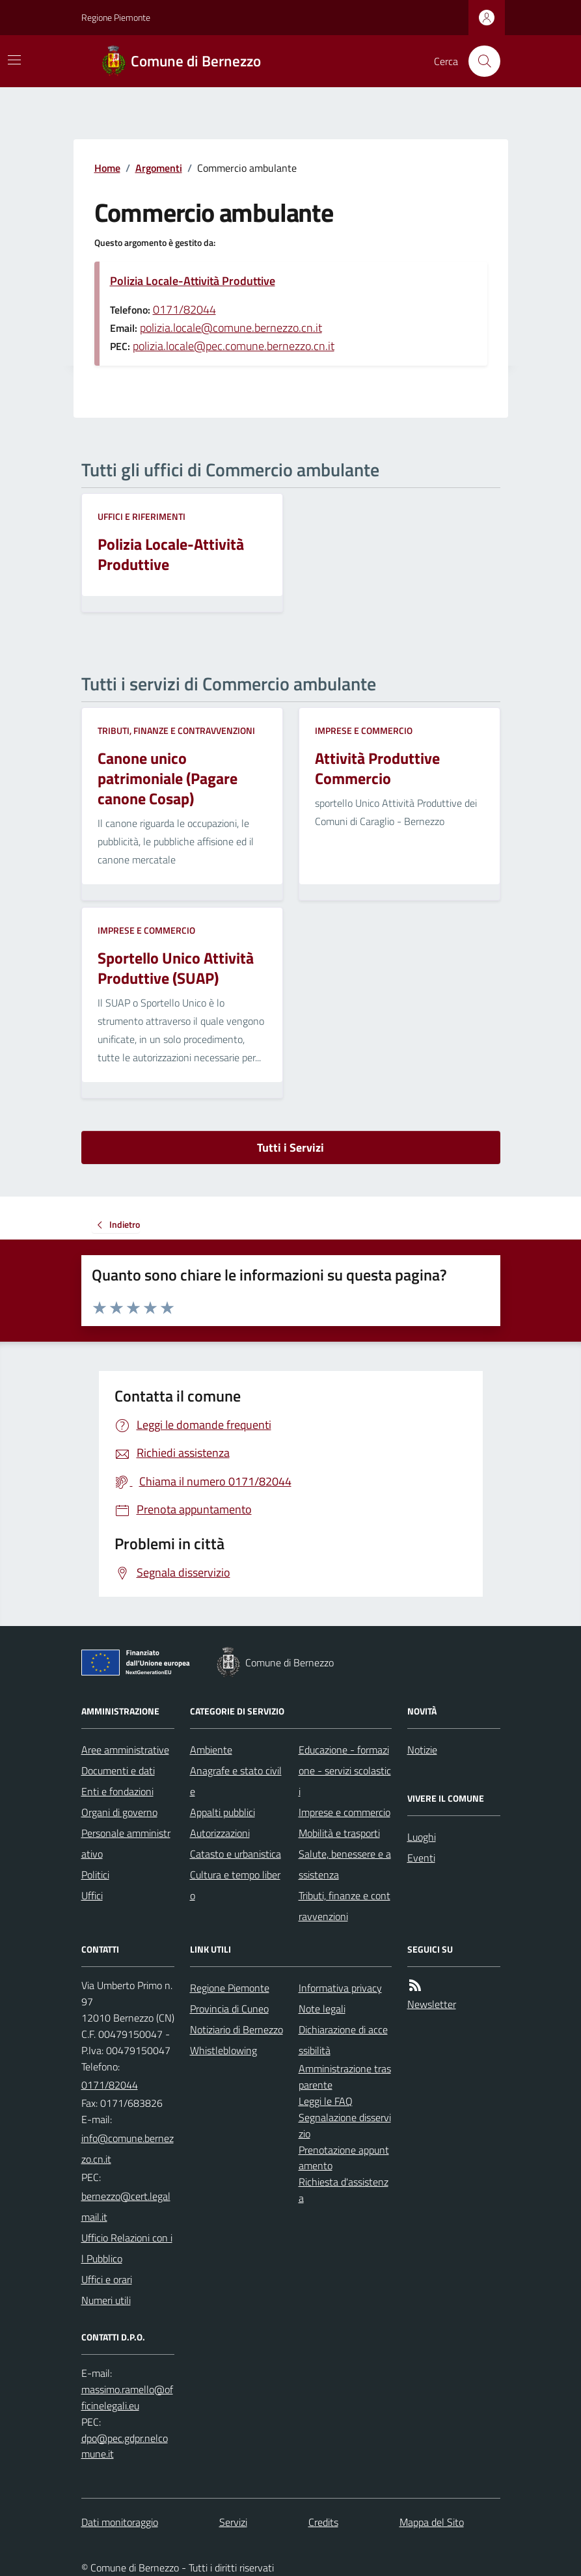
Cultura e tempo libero (235, 1885)
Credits (323, 2522)
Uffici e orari (106, 2279)
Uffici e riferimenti (141, 516)
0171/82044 (184, 309)
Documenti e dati (118, 1770)
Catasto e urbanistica (235, 1854)
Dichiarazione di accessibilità (343, 2040)
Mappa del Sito (431, 2522)
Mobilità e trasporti (339, 1833)
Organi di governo (119, 1812)
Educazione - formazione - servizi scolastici (345, 1770)
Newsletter (431, 2004)
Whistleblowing (223, 2050)
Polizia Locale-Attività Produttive (192, 281)
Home (107, 168)
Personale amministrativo (125, 1843)
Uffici (92, 1895)
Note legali (322, 2008)
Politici (95, 1874)
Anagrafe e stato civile (236, 1781)
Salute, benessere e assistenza (345, 1864)
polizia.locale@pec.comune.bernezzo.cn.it (233, 346)
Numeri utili (106, 2300)
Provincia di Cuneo (229, 2008)
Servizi (233, 2522)
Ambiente (211, 1749)
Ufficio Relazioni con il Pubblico (126, 2248)
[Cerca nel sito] (479, 61)
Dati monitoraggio (119, 2522)
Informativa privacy (340, 1988)
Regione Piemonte (115, 17)
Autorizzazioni (220, 1833)
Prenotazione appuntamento (344, 2158)
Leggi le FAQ (326, 2101)
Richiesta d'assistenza (343, 2190)
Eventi (421, 1857)
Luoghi (421, 1837)
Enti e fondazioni (117, 1791)
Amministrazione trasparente (345, 2077)
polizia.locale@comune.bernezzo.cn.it (231, 327)
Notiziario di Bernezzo (236, 2029)
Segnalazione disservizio (345, 2125)
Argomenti (158, 168)
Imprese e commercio (363, 730)
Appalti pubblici (222, 1812)
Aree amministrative (125, 1749)
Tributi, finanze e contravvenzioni (176, 730)
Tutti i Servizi (290, 1147)
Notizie (422, 1749)
